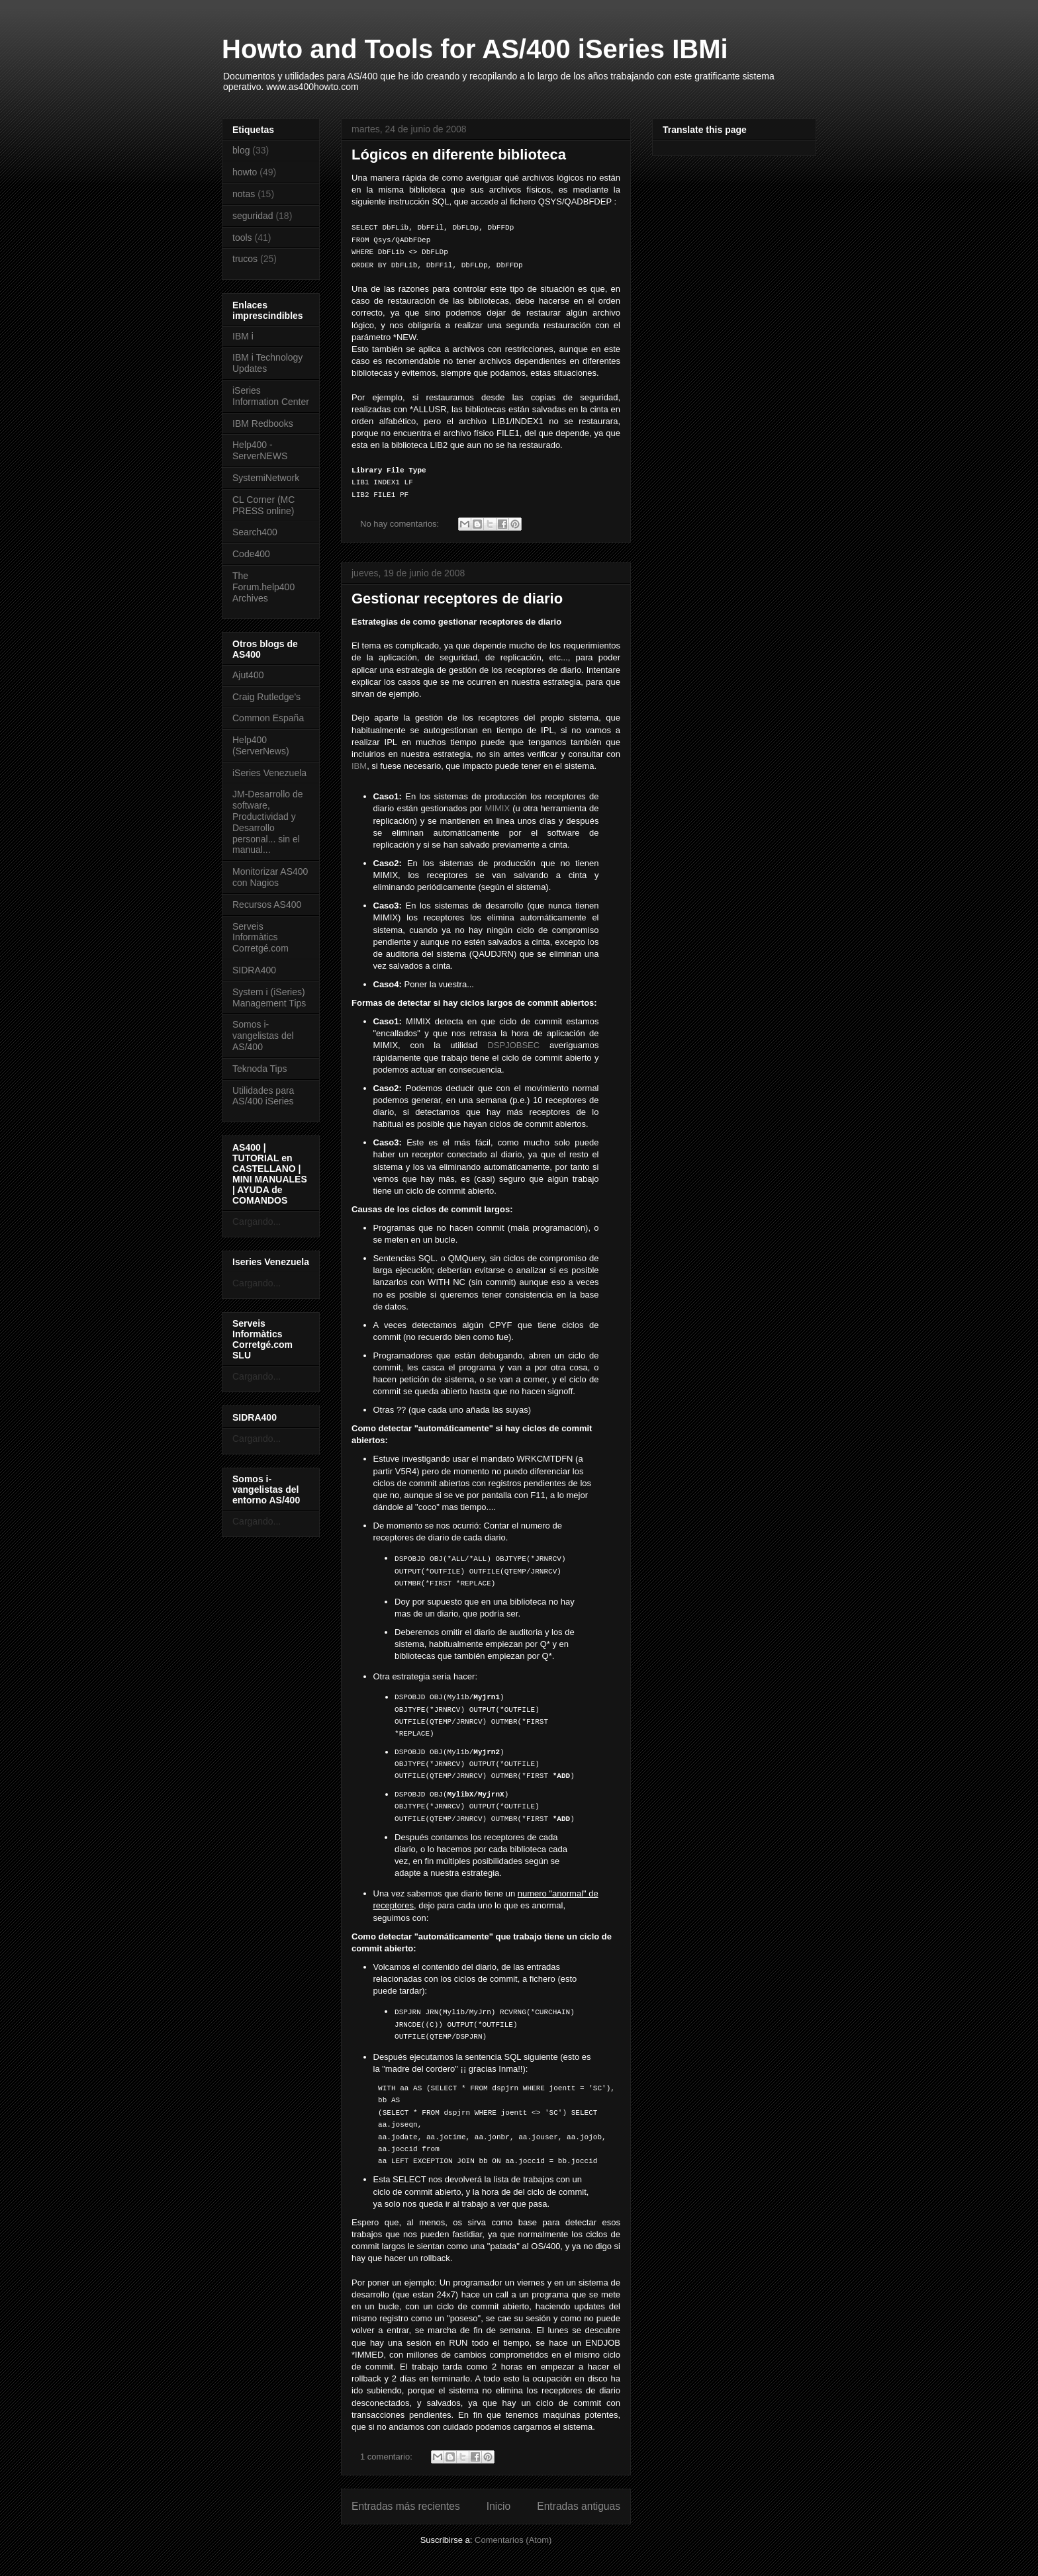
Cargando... (256, 1221)
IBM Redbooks (262, 423)
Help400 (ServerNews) (260, 745)
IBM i (243, 336)
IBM (359, 766)
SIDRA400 (254, 970)
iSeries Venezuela (269, 773)
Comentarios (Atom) (513, 2540)
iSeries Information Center (270, 396)
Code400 (251, 554)
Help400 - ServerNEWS (259, 450)
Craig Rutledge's (266, 696)
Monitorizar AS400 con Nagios (270, 877)
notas (243, 194)
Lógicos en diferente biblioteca (459, 154)
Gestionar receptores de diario (457, 598)
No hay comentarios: (401, 524)
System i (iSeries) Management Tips (269, 997)
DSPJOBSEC (513, 1045)
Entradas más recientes (406, 2506)
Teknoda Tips (259, 1068)
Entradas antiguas (578, 2506)
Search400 (254, 532)
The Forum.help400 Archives (263, 586)
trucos (245, 258)
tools (242, 237)
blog (241, 150)
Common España (268, 718)
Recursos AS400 (266, 904)
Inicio (498, 2506)
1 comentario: (387, 2457)
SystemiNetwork (265, 477)
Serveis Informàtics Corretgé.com (260, 937)
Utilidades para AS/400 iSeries (263, 1096)
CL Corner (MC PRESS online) (263, 505)
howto (244, 172)
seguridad (252, 215)
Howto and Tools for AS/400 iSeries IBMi (475, 49)
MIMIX (497, 808)
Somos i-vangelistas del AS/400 (263, 1035)
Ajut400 (247, 675)
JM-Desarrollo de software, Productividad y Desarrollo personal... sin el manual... (267, 822)
